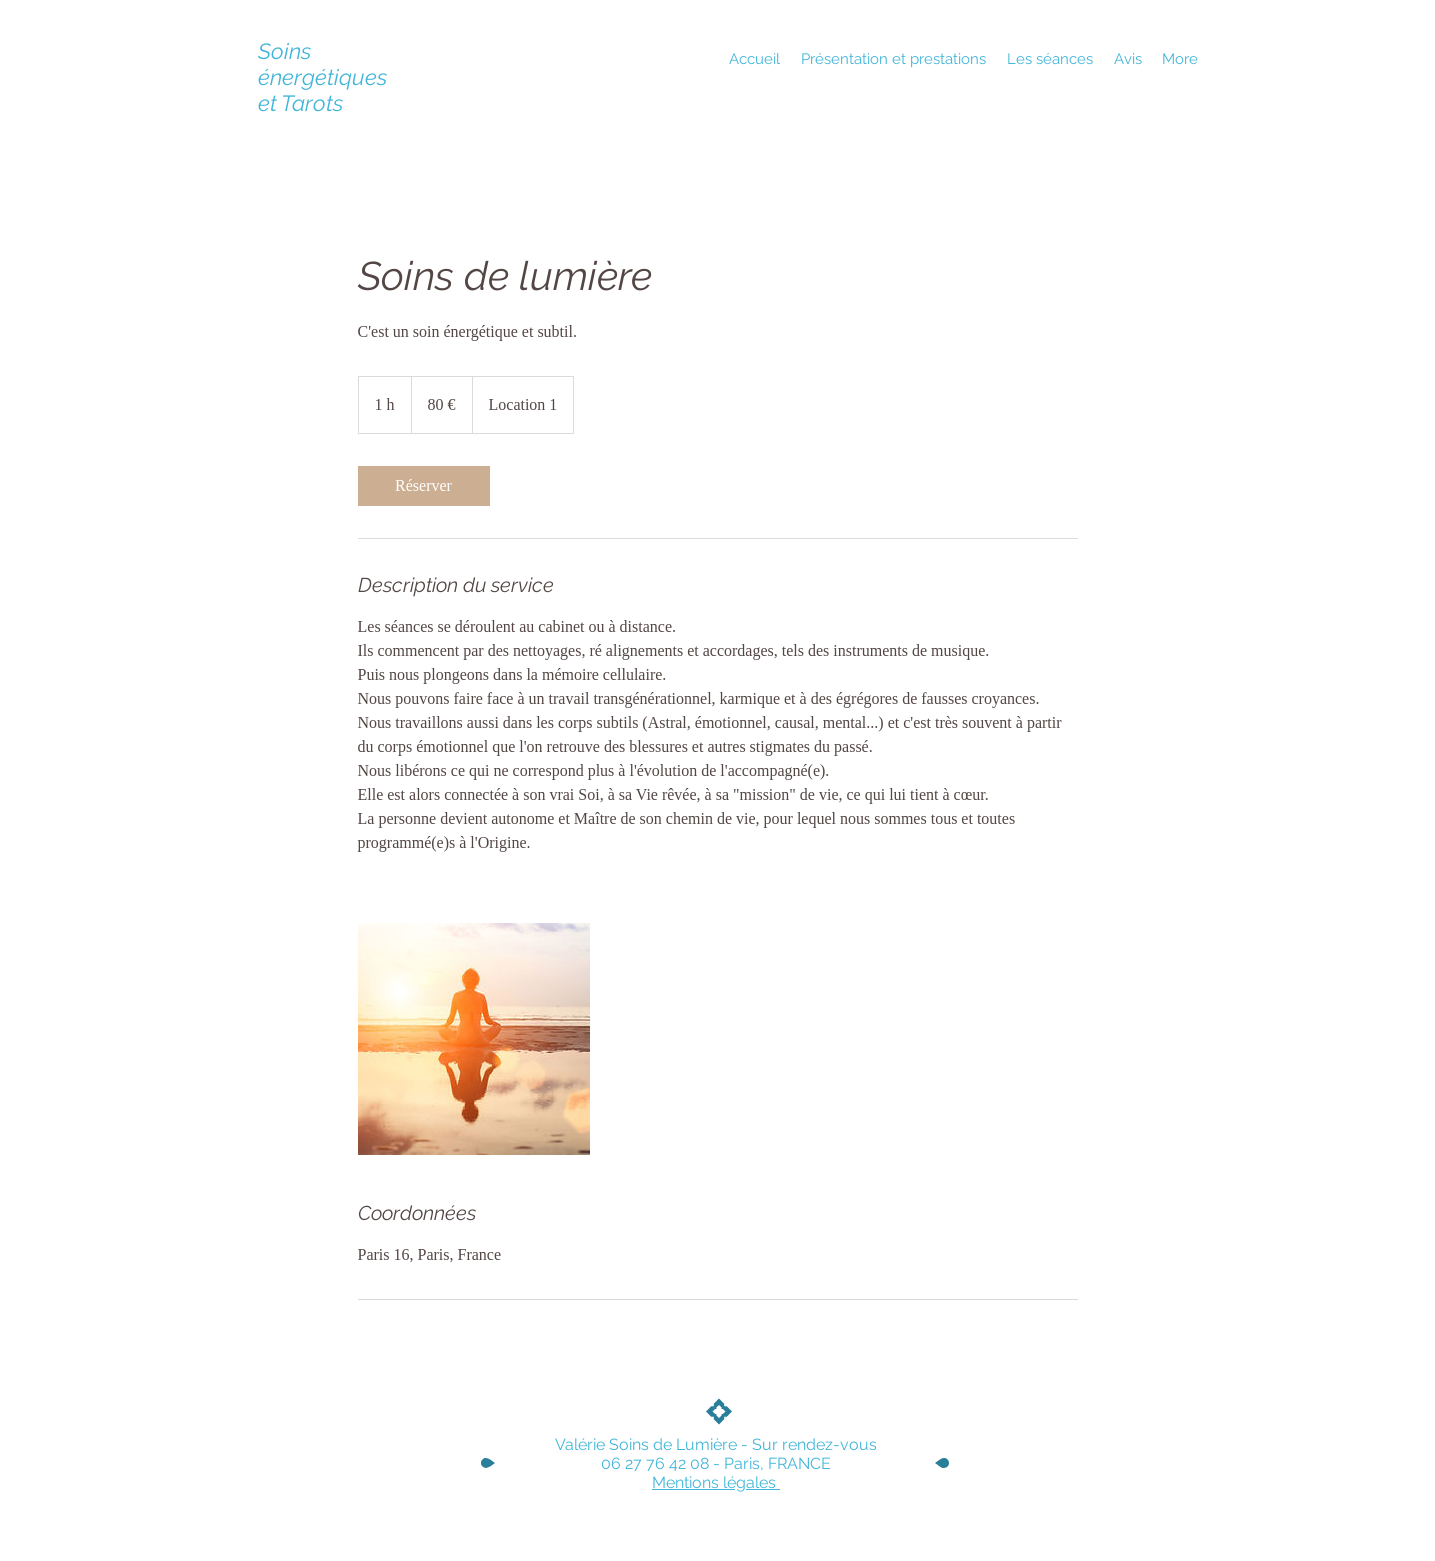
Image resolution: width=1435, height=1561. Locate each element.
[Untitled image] (474, 1039)
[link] (424, 486)
